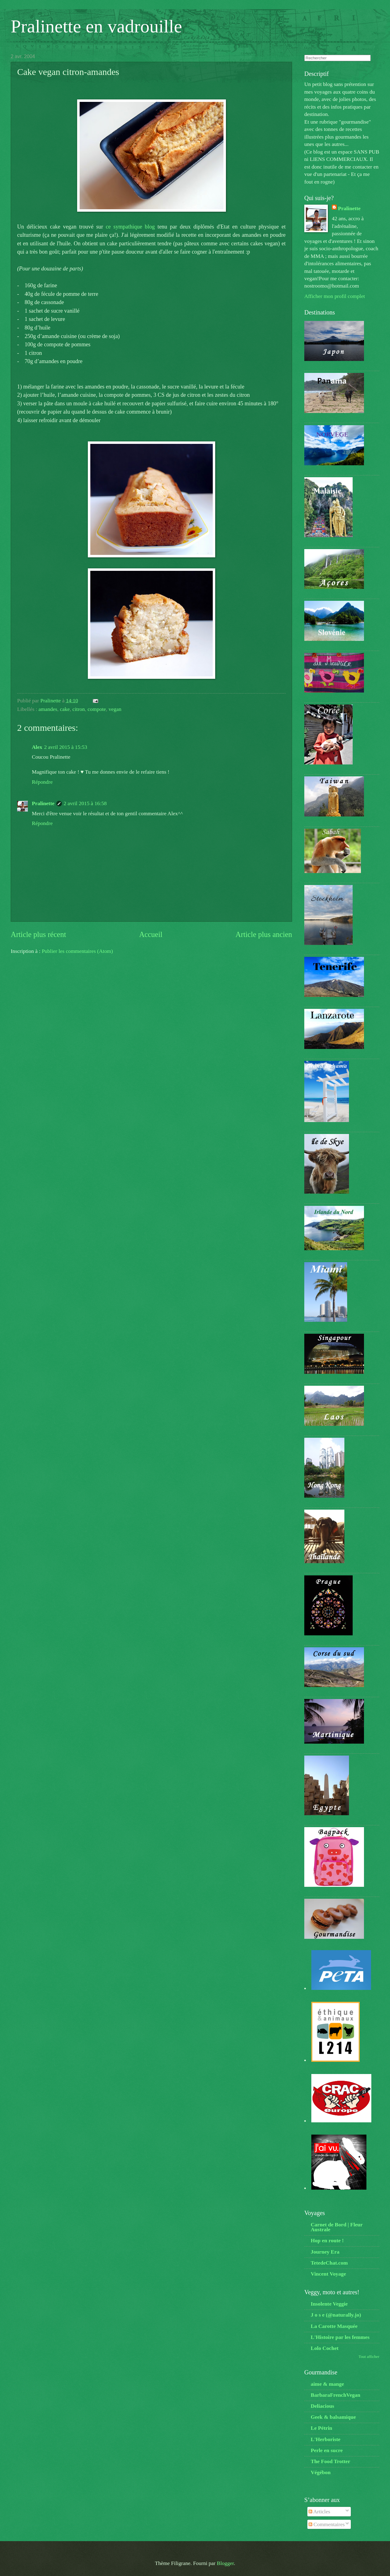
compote (97, 709)
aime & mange (327, 2384)
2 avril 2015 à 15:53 (65, 747)
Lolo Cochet (325, 2348)
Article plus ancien (263, 934)
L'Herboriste (325, 2439)
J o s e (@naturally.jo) (336, 2315)
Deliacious (322, 2406)
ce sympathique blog (130, 227)
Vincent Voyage (328, 2274)
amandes (48, 709)
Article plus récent (38, 934)
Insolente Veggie (329, 2304)
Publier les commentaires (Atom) (77, 951)
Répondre (42, 782)
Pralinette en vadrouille (96, 26)
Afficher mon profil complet (334, 296)
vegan (115, 709)
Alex (37, 747)
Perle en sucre (327, 2450)
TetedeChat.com (329, 2263)
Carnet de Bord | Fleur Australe (336, 2226)
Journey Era (325, 2252)
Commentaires (327, 2524)
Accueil (150, 934)
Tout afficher (368, 2356)
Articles (319, 2511)
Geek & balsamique (333, 2417)
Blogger (225, 2563)
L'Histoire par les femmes (340, 2337)
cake (65, 709)
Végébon (321, 2472)
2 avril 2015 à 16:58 (85, 803)
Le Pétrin (321, 2428)
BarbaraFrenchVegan (335, 2395)
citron (78, 709)
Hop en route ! (327, 2240)
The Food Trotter (330, 2461)
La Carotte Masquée (334, 2326)
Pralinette (43, 803)
